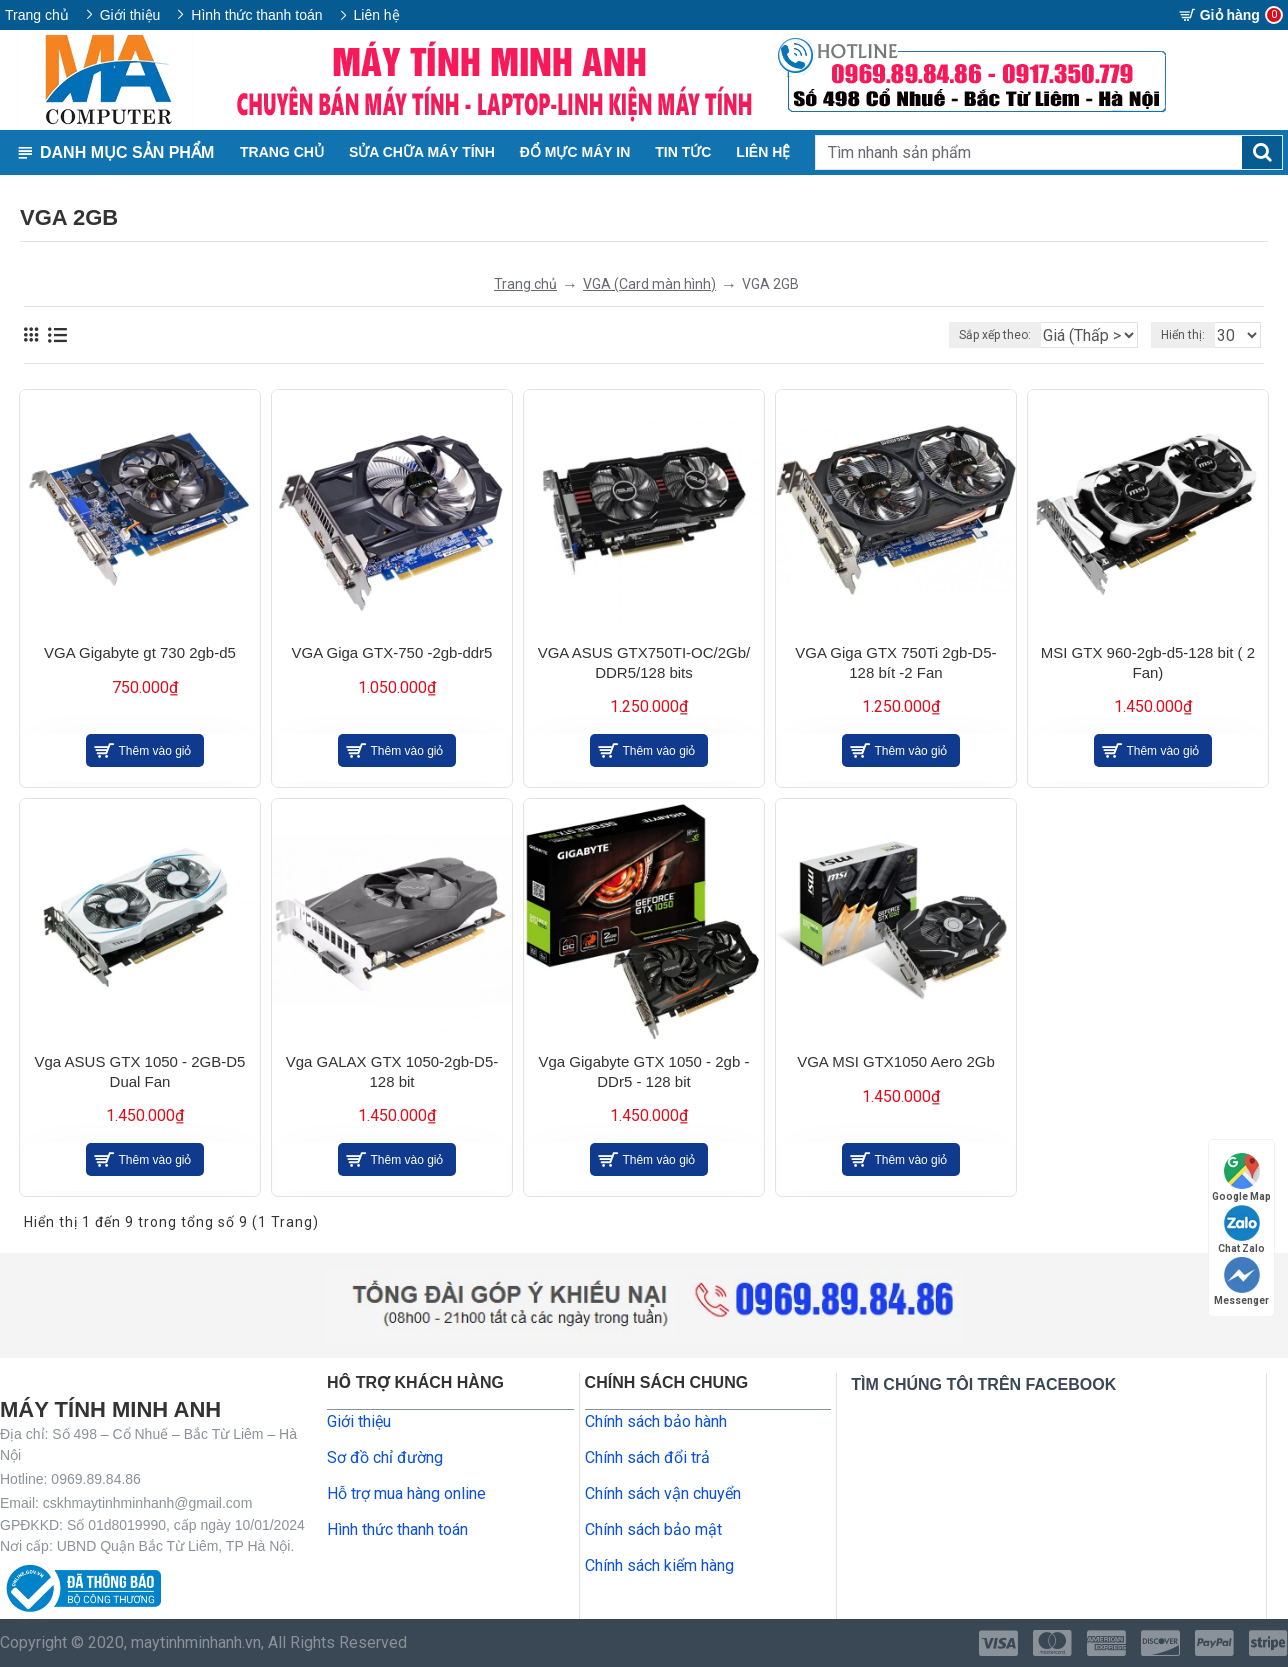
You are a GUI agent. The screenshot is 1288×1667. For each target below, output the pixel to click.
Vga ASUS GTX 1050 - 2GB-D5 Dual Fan (140, 1071)
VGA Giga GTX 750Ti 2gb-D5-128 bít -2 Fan (895, 662)
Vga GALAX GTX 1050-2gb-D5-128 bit (392, 1071)
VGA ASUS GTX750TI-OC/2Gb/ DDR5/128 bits (644, 662)
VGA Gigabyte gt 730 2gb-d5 (140, 652)
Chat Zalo (1241, 1229)
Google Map (1241, 1177)
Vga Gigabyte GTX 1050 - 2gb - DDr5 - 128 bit (643, 1071)
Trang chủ (525, 284)
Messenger (1241, 1281)
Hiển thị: (1189, 335)
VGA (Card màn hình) (649, 284)
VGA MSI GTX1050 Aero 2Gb (896, 1061)
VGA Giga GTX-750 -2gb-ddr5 (392, 652)
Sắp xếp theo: (964, 335)
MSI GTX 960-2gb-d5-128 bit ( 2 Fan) (1148, 662)
